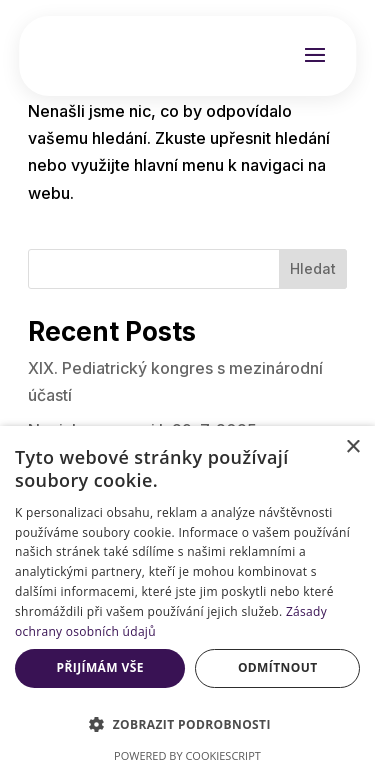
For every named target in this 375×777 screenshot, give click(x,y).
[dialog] (187, 601)
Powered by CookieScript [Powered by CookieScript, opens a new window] (187, 755)
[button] (187, 724)
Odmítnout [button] (278, 667)
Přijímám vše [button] (100, 667)
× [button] (352, 447)
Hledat (313, 268)
